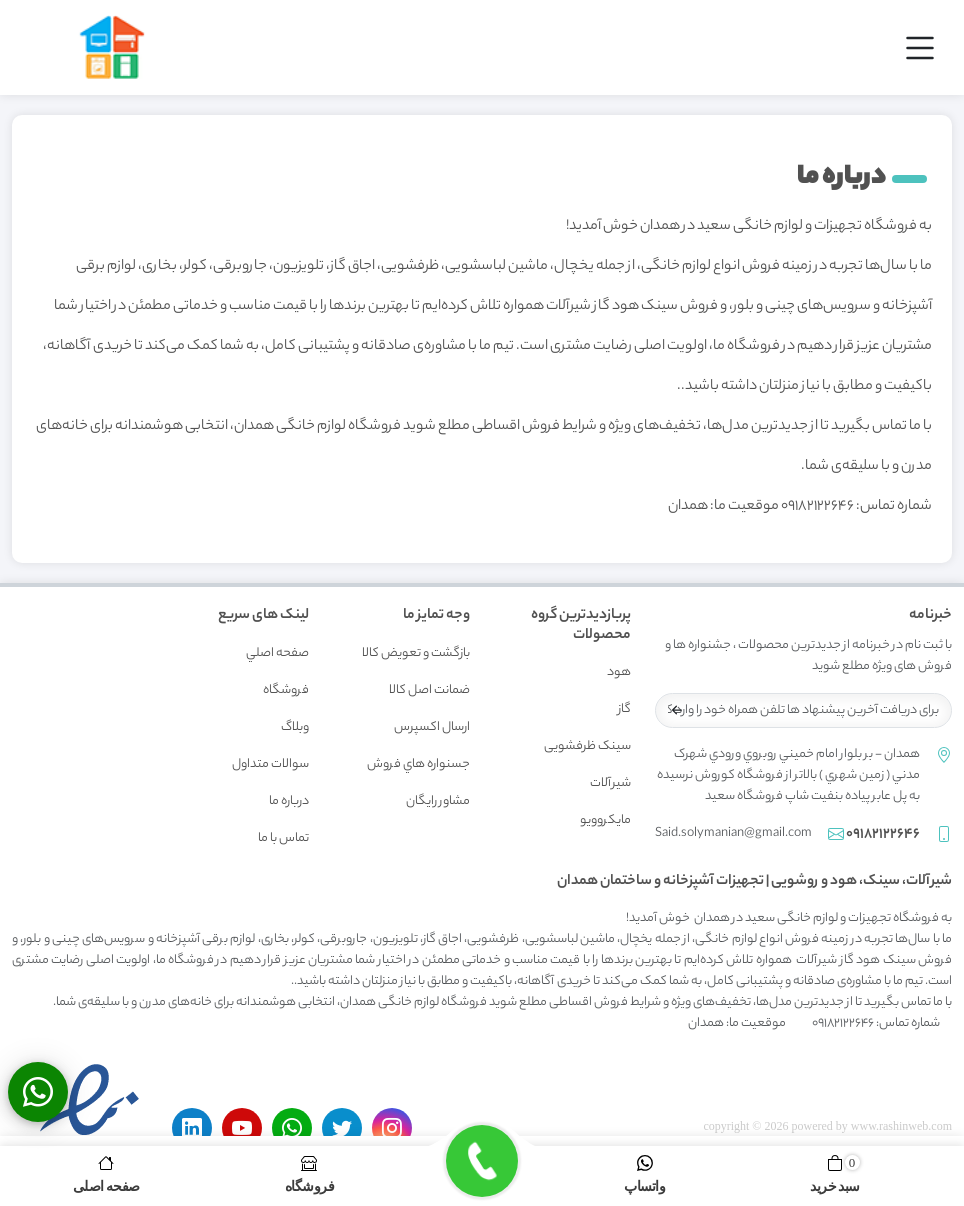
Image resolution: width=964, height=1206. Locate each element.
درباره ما (289, 801)
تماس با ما (283, 838)
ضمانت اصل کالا (429, 690)
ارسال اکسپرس (432, 727)
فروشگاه (286, 690)
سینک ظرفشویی (587, 746)
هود (619, 672)
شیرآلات (610, 783)
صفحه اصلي (277, 653)
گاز (624, 709)
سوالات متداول (270, 764)
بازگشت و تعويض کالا (416, 653)
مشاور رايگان (438, 801)
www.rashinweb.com (901, 1126)
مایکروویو (605, 820)
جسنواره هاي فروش (418, 764)
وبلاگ (295, 727)
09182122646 (883, 835)
